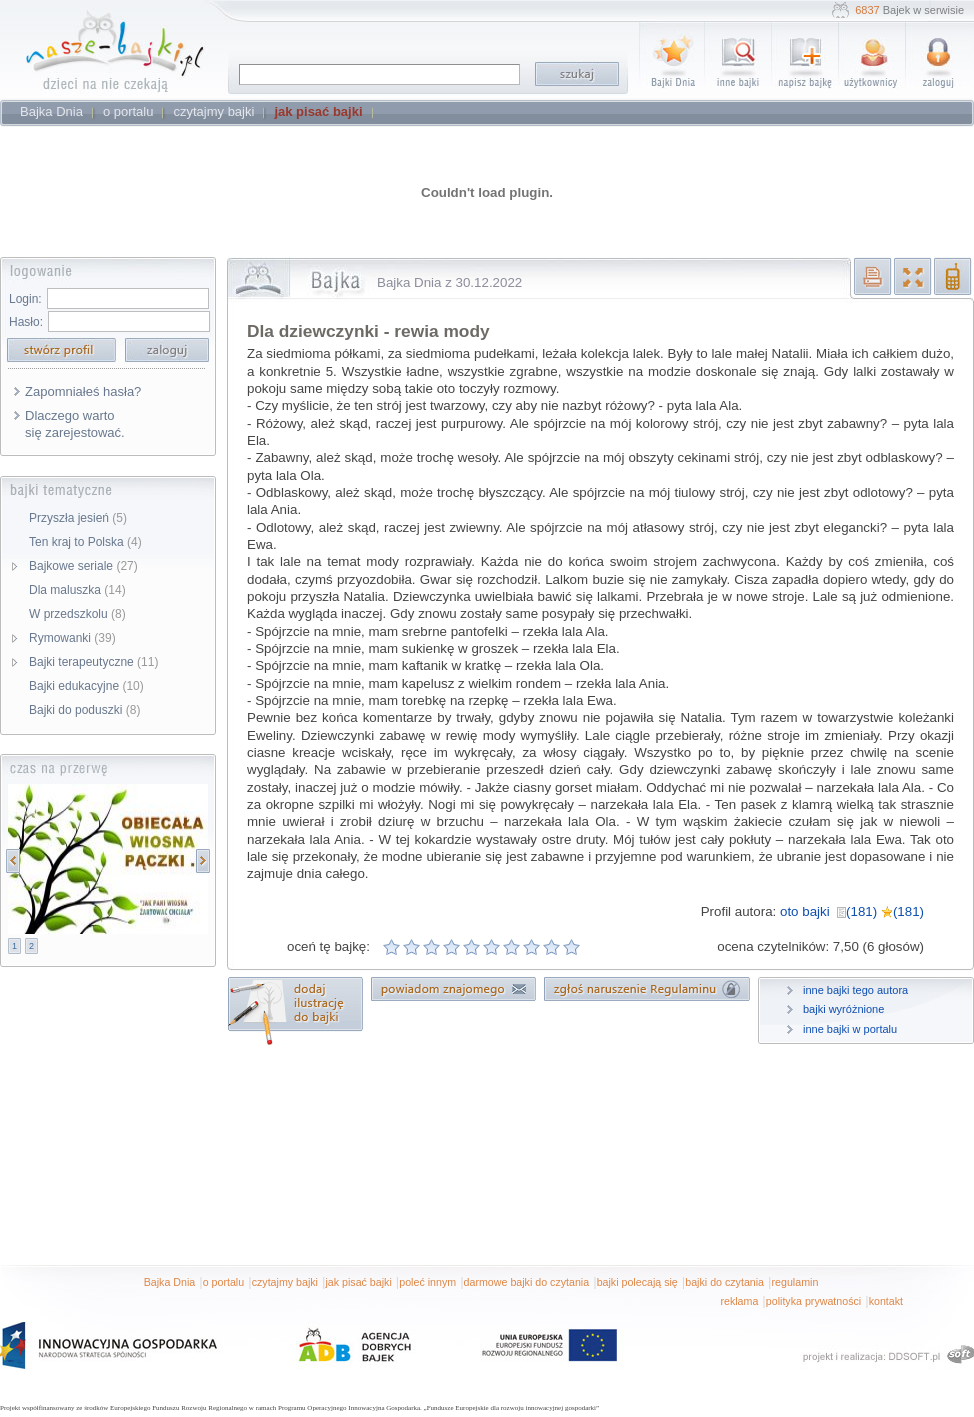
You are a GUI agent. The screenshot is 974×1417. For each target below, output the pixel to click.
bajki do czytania (724, 1282)
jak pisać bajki (358, 1282)
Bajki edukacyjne (86, 686)
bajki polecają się (637, 1282)
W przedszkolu (77, 614)
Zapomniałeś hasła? (83, 391)
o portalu (223, 1282)
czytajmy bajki (285, 1282)
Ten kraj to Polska (85, 542)
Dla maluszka (77, 590)
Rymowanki (72, 638)
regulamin (795, 1282)
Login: (25, 299)
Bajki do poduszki (84, 710)
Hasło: (26, 322)
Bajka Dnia (170, 1282)
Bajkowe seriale (83, 566)
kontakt (886, 1301)
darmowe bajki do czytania (527, 1282)
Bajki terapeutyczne (93, 662)
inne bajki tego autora (855, 990)
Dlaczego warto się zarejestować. (75, 424)
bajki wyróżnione (843, 1009)
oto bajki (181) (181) (852, 911)
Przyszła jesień (78, 518)
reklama (739, 1301)
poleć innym (427, 1282)
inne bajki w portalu (850, 1029)
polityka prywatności (813, 1301)
